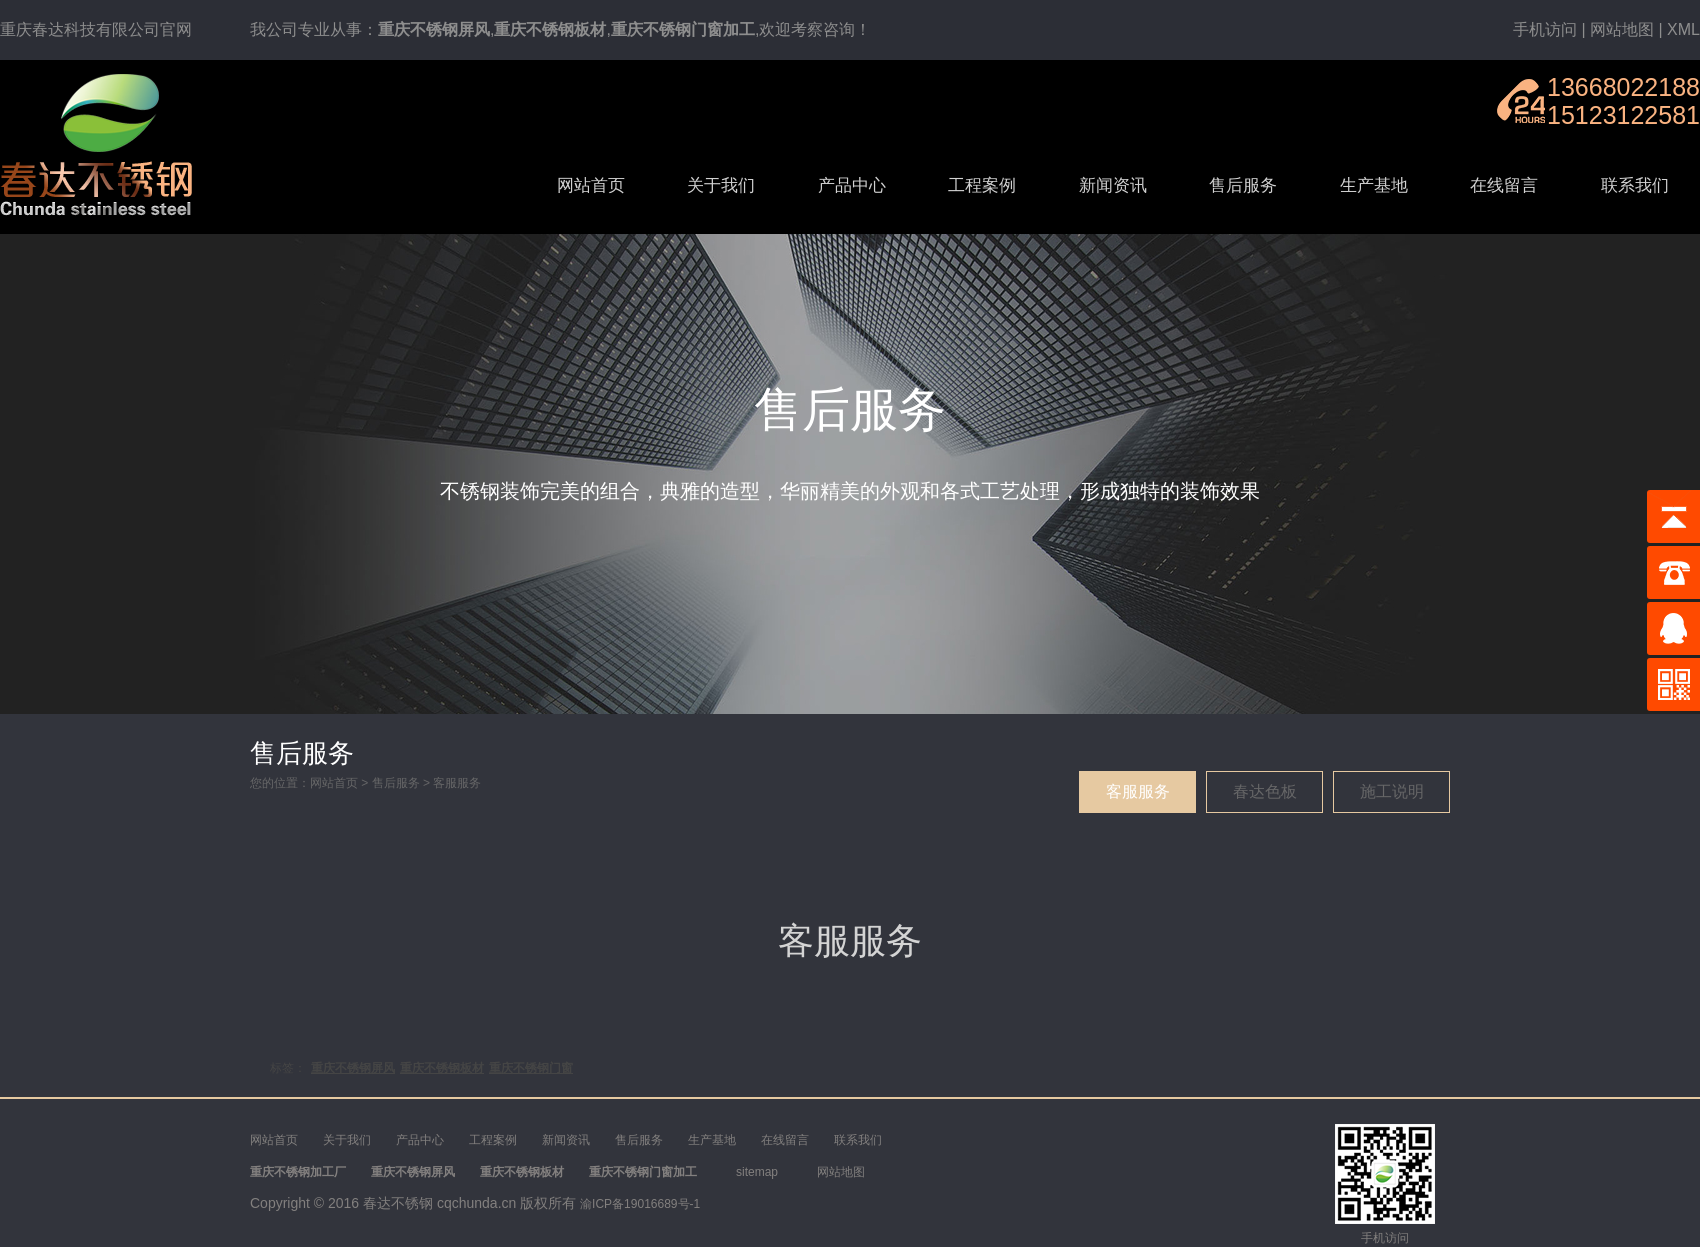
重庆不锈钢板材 (442, 1068)
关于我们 (721, 185)
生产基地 (1374, 185)
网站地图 (1622, 29)
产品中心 (852, 185)
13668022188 (1623, 87)
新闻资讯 (1113, 185)
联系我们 (1635, 185)
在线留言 (1504, 185)
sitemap (757, 1172)
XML (1683, 29)
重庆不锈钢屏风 (353, 1068)
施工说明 (1392, 791)
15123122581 (1623, 115)
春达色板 (1265, 791)
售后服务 (1243, 185)
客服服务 (1138, 791)
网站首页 (591, 185)
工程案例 (982, 185)
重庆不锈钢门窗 (531, 1068)
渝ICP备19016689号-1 (640, 1204)
